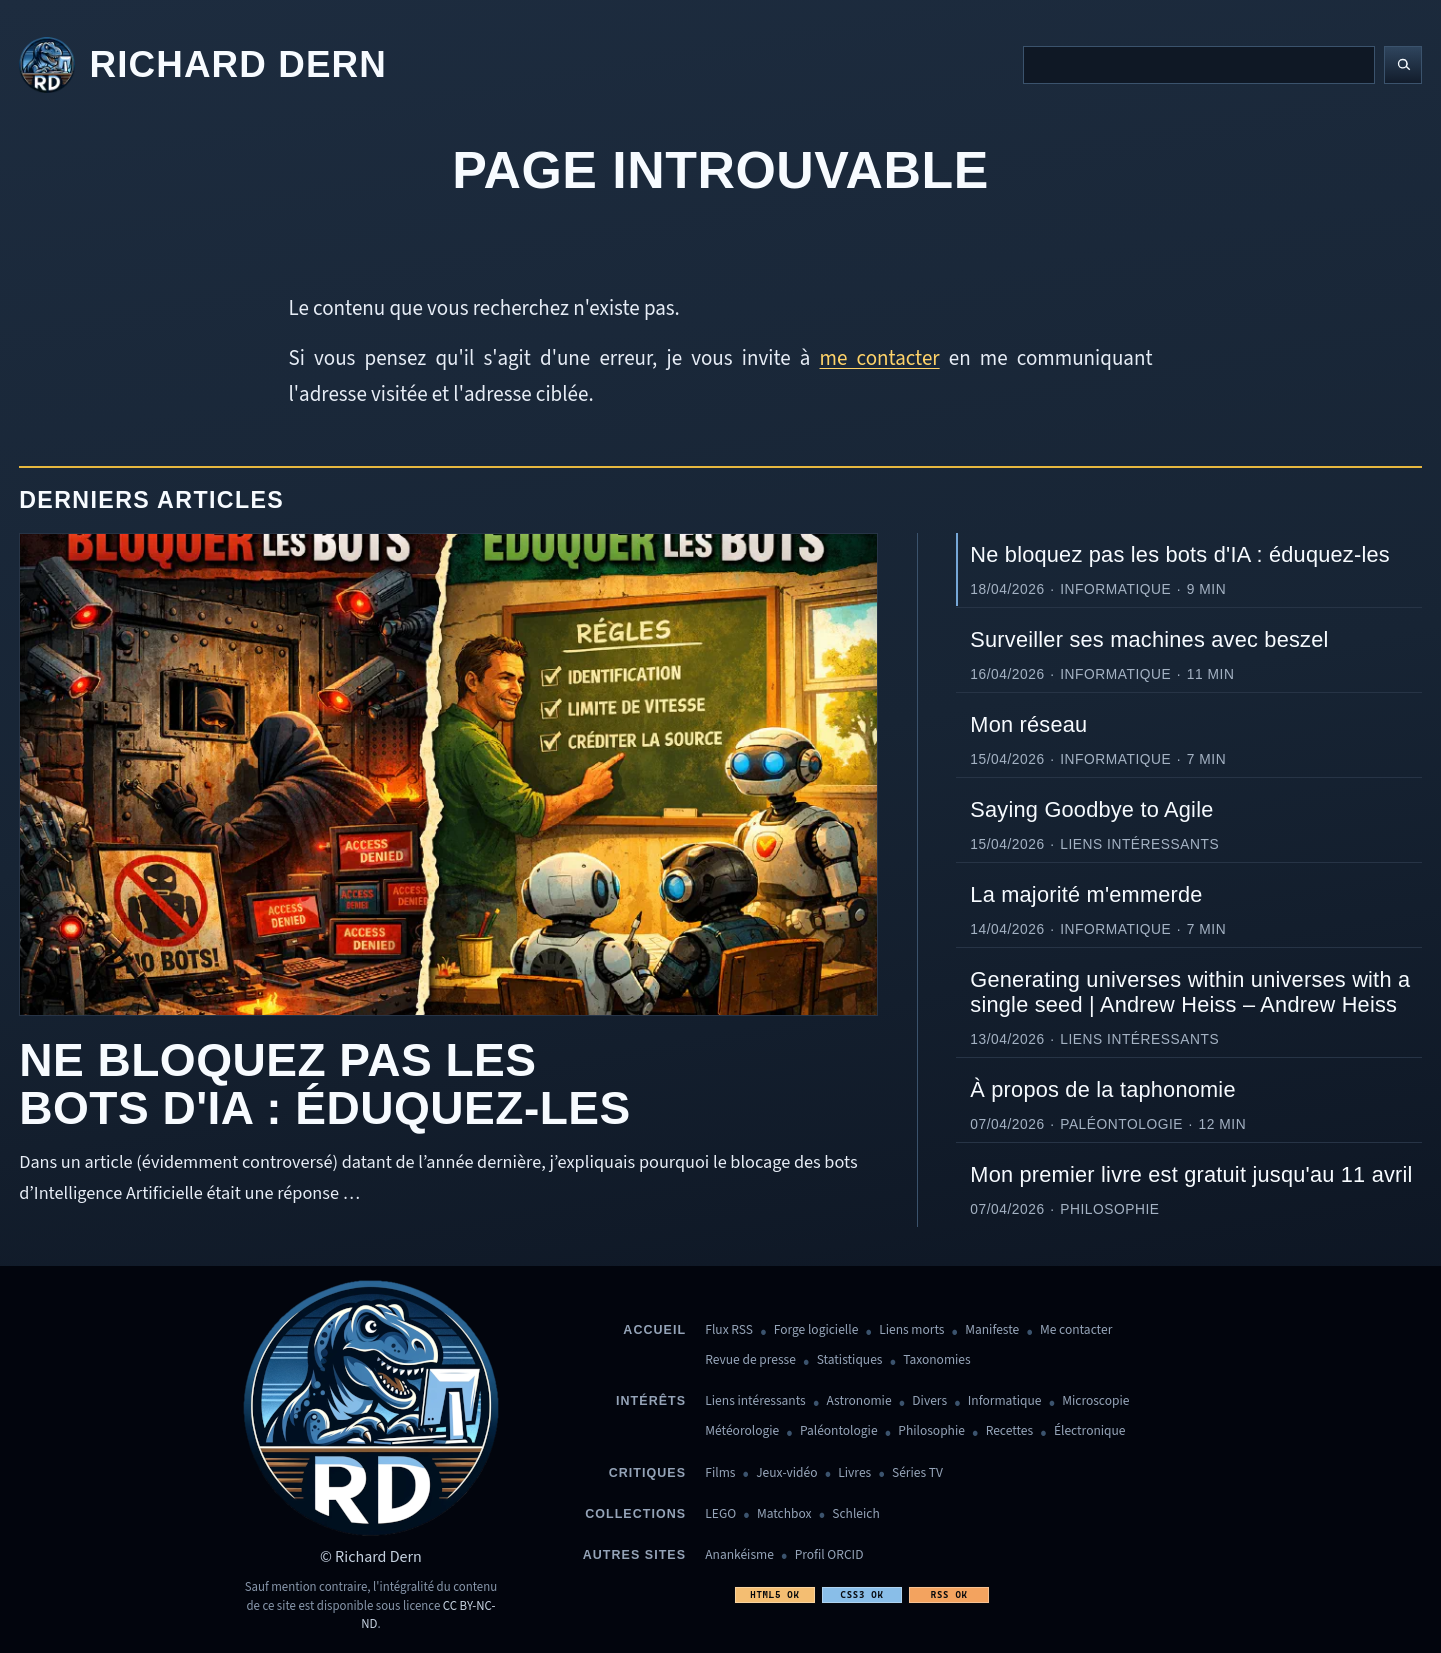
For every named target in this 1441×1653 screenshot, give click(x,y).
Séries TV (917, 1473)
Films (720, 1473)
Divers (929, 1401)
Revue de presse (750, 1360)
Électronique (1090, 1431)
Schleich (855, 1514)
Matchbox (784, 1514)
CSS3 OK (861, 1594)
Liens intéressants (755, 1401)
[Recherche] (1199, 65)
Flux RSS (729, 1330)
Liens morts (911, 1330)
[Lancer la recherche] (1403, 65)
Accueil (654, 1330)
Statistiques (850, 1360)
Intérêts (651, 1401)
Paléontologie (839, 1431)
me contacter (880, 358)
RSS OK (949, 1594)
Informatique (1005, 1401)
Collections (635, 1514)
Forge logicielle (816, 1330)
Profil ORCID (829, 1555)
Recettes (1009, 1431)
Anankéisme (739, 1555)
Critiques (647, 1473)
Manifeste (992, 1330)
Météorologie (742, 1431)
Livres (854, 1473)
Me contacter (1076, 1330)
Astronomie (859, 1401)
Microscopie (1095, 1401)
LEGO (720, 1514)
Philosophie (931, 1431)
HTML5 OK (774, 1594)
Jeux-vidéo (786, 1473)
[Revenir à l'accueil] (203, 65)
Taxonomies (936, 1360)
